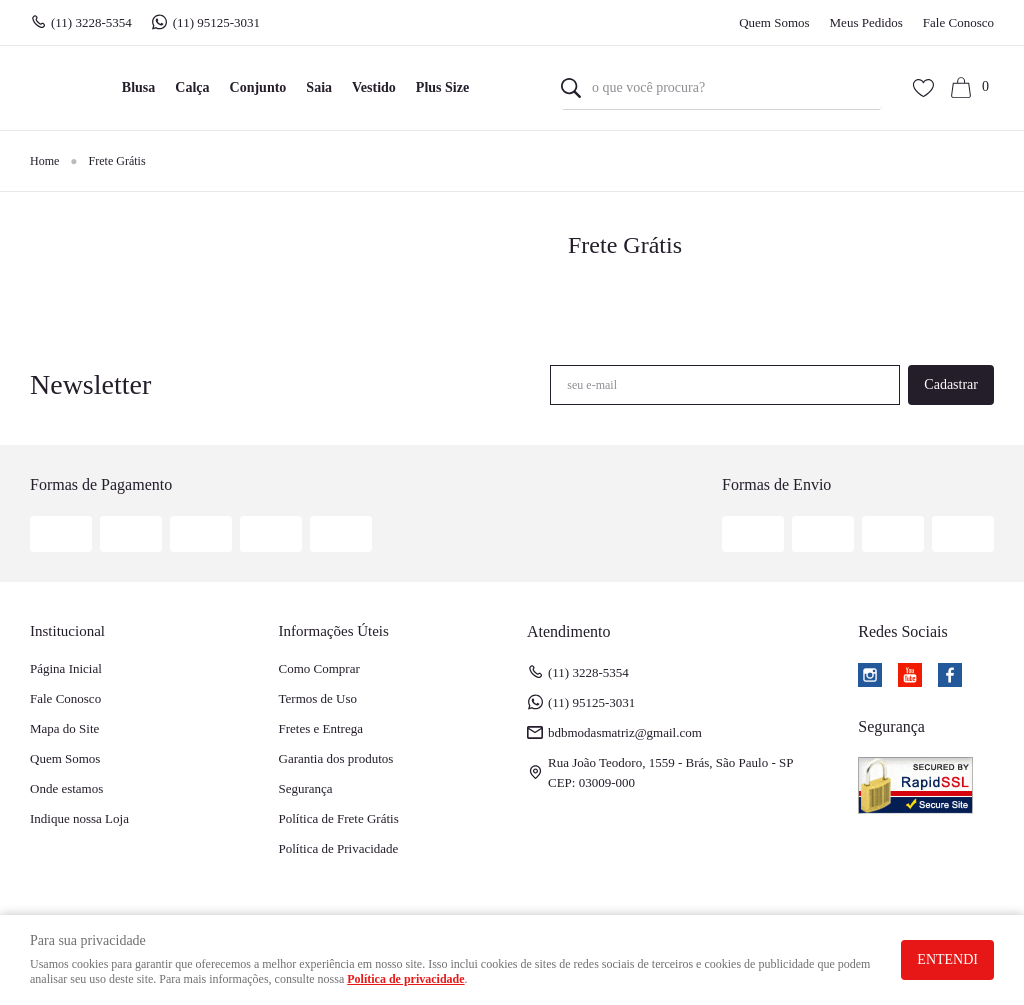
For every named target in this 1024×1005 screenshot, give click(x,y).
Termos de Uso (318, 698)
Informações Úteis (334, 631)
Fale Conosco (958, 22)
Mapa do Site (64, 728)
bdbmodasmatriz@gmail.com (625, 732)
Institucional (67, 631)
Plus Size (442, 87)
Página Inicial (66, 668)
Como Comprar (319, 668)
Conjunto (258, 87)
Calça (192, 87)
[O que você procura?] (571, 88)
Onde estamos (66, 788)
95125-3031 (218, 23)
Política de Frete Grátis (339, 818)
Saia (319, 87)
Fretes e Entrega (321, 728)
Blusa (138, 87)
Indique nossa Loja (79, 818)
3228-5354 (91, 23)
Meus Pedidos (866, 22)
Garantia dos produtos (336, 758)
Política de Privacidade (339, 848)
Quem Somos (774, 22)
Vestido (374, 87)
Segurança (306, 788)
